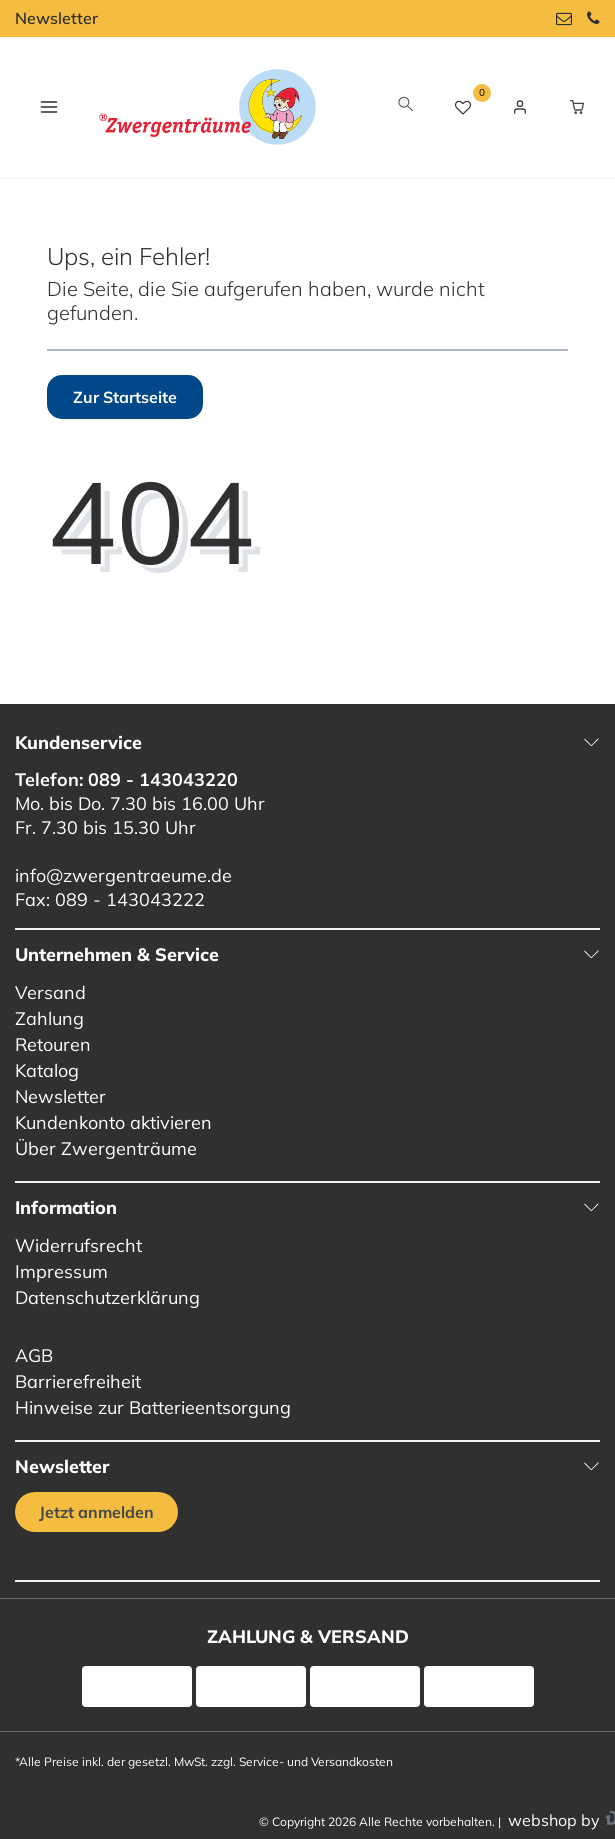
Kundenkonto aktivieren (113, 1122)
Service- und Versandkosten (316, 1761)
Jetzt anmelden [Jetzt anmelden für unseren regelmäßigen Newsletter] (96, 1512)
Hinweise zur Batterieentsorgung (153, 1407)
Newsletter (56, 18)
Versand (50, 992)
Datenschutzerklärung (107, 1297)
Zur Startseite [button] (125, 397)
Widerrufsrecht (78, 1245)
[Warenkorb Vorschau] (577, 107)
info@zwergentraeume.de (123, 875)
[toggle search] (405, 106)
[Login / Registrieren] (520, 107)
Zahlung (49, 1018)
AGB (34, 1355)
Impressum (61, 1271)
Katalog (47, 1070)
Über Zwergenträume (106, 1148)
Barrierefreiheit (78, 1381)
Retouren (53, 1044)
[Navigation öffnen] (48, 106)
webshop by (552, 1820)
